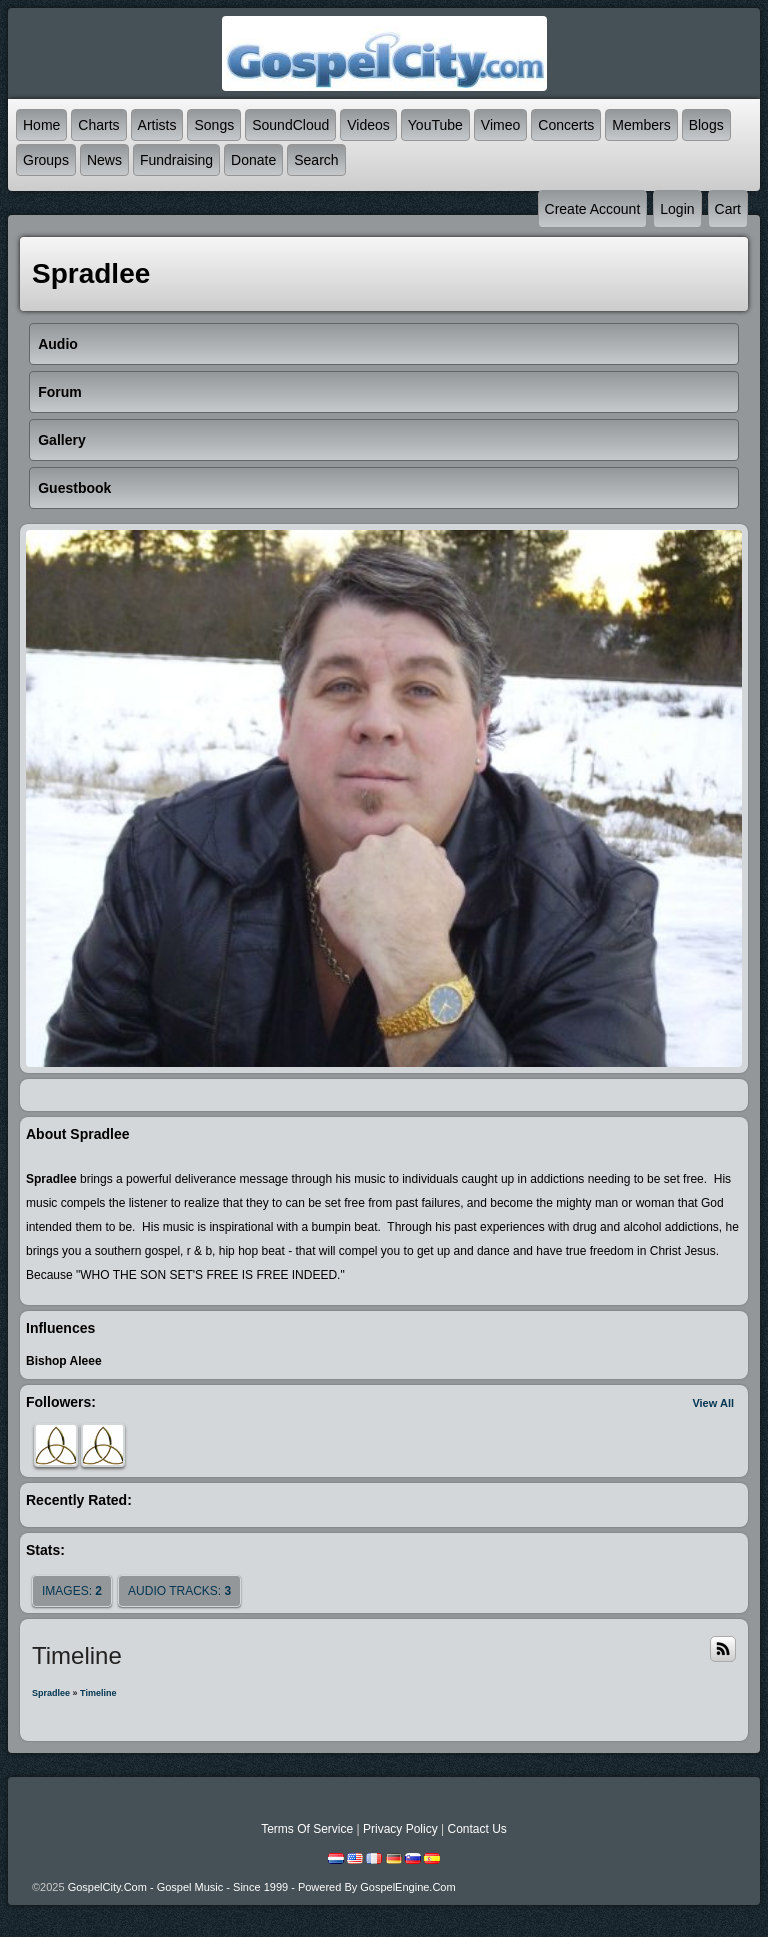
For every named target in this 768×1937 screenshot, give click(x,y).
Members (641, 125)
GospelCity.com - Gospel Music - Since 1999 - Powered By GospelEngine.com (262, 1887)
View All (713, 1403)
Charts (98, 125)
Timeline (98, 1693)
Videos (368, 125)
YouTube (435, 125)
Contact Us (476, 1829)
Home (41, 125)
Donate (253, 160)
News (104, 160)
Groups (46, 160)
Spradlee (51, 1693)
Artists (157, 125)
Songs (214, 125)
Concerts (566, 125)
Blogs (706, 125)
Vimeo (500, 125)
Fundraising (176, 160)
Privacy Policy (400, 1829)
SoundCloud (290, 125)
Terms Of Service (307, 1829)
